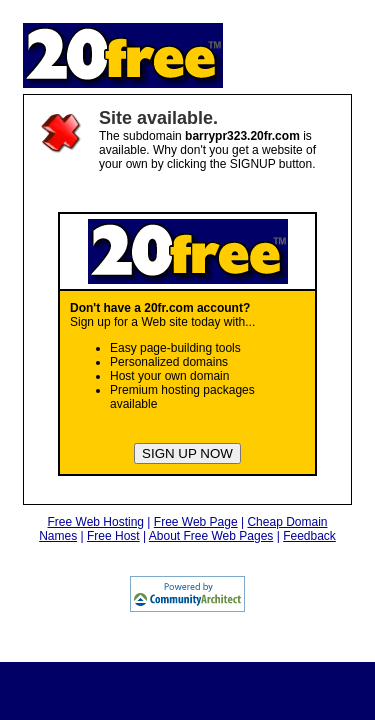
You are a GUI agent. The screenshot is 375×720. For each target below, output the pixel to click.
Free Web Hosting (96, 522)
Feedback (309, 536)
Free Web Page (196, 522)
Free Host (113, 536)
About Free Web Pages (211, 536)
